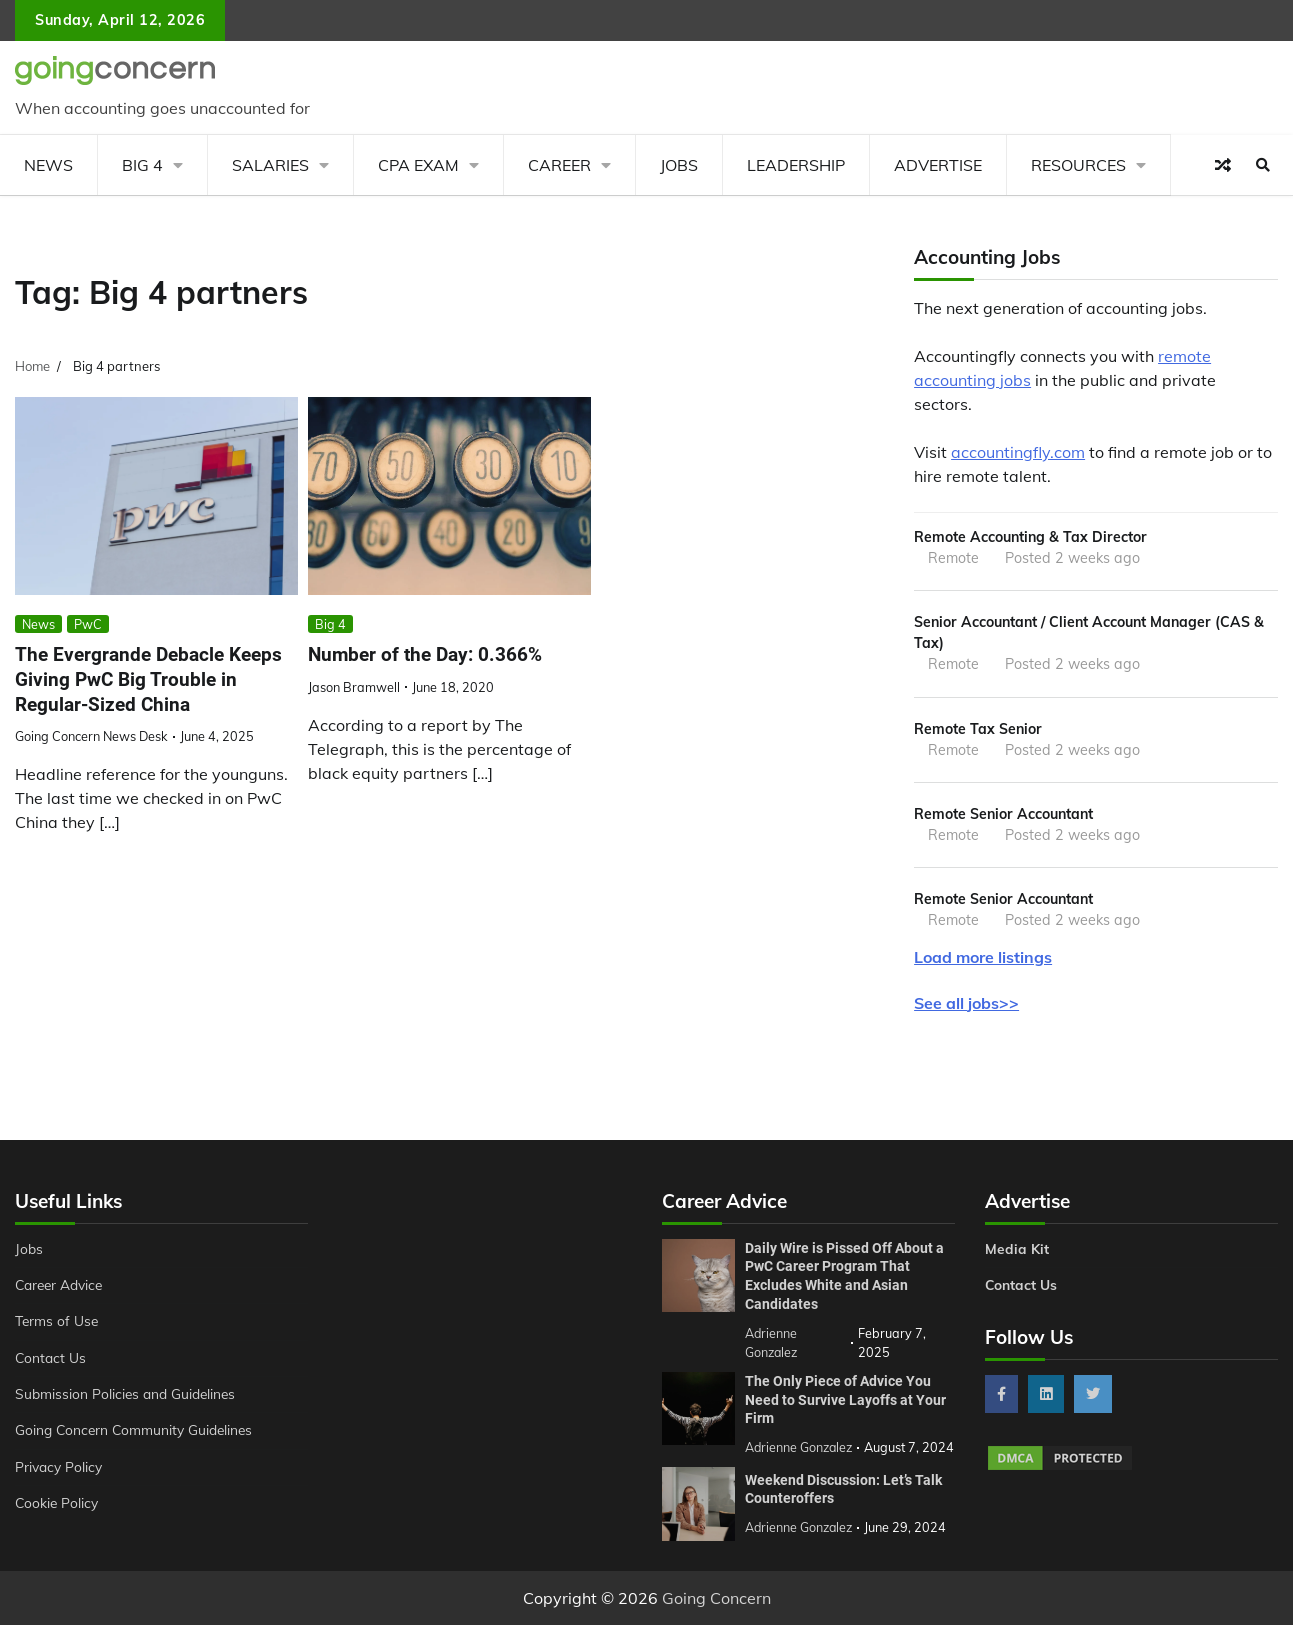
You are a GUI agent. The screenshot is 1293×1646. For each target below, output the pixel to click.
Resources (1078, 165)
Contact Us (51, 1363)
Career (559, 165)
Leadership (796, 165)
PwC (88, 624)
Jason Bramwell (354, 687)
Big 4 (142, 165)
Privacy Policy (60, 1472)
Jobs (679, 165)
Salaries (270, 165)
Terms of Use (58, 1326)
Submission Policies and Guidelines (129, 1399)
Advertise (938, 165)
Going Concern (716, 1619)
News (48, 165)
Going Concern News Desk (91, 736)
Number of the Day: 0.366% (425, 654)
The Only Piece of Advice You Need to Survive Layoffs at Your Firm (845, 1403)
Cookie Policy (58, 1508)
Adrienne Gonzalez (800, 1549)
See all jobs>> (966, 1008)
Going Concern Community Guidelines (138, 1435)
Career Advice (62, 1290)
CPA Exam (418, 165)
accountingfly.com (1018, 452)
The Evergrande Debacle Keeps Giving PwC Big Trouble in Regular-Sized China (148, 679)
